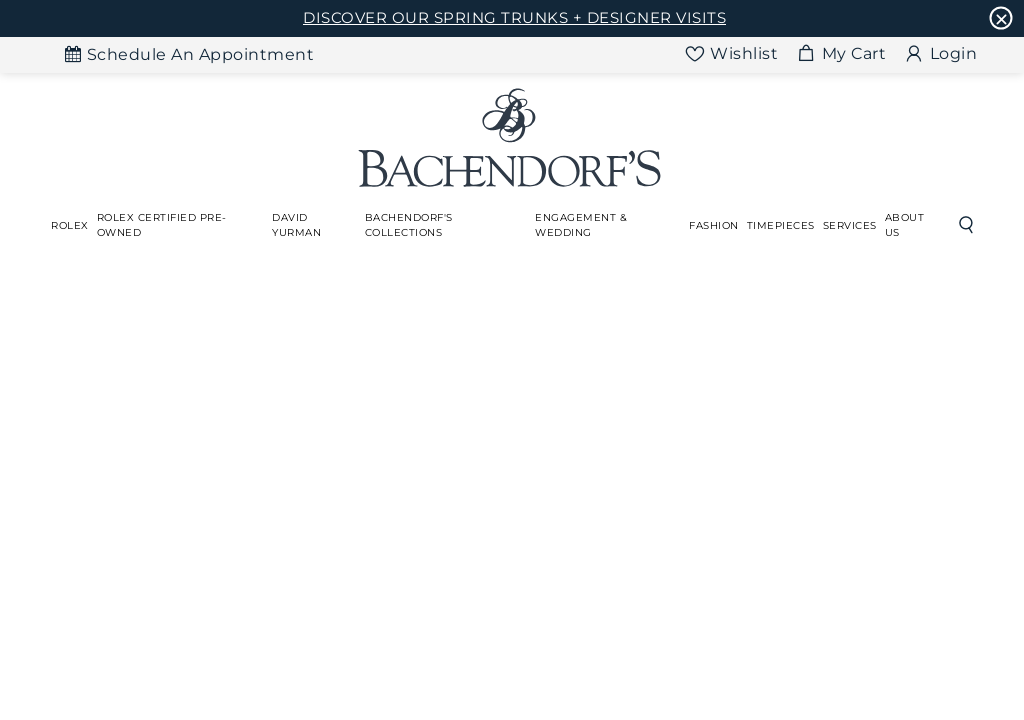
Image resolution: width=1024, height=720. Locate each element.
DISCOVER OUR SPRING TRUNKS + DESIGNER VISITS (514, 17)
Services (850, 225)
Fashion (714, 225)
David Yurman (296, 225)
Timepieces (781, 225)
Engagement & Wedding (581, 225)
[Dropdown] (70, 225)
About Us (905, 225)
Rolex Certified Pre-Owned (162, 225)
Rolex (70, 225)
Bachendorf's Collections (409, 225)
